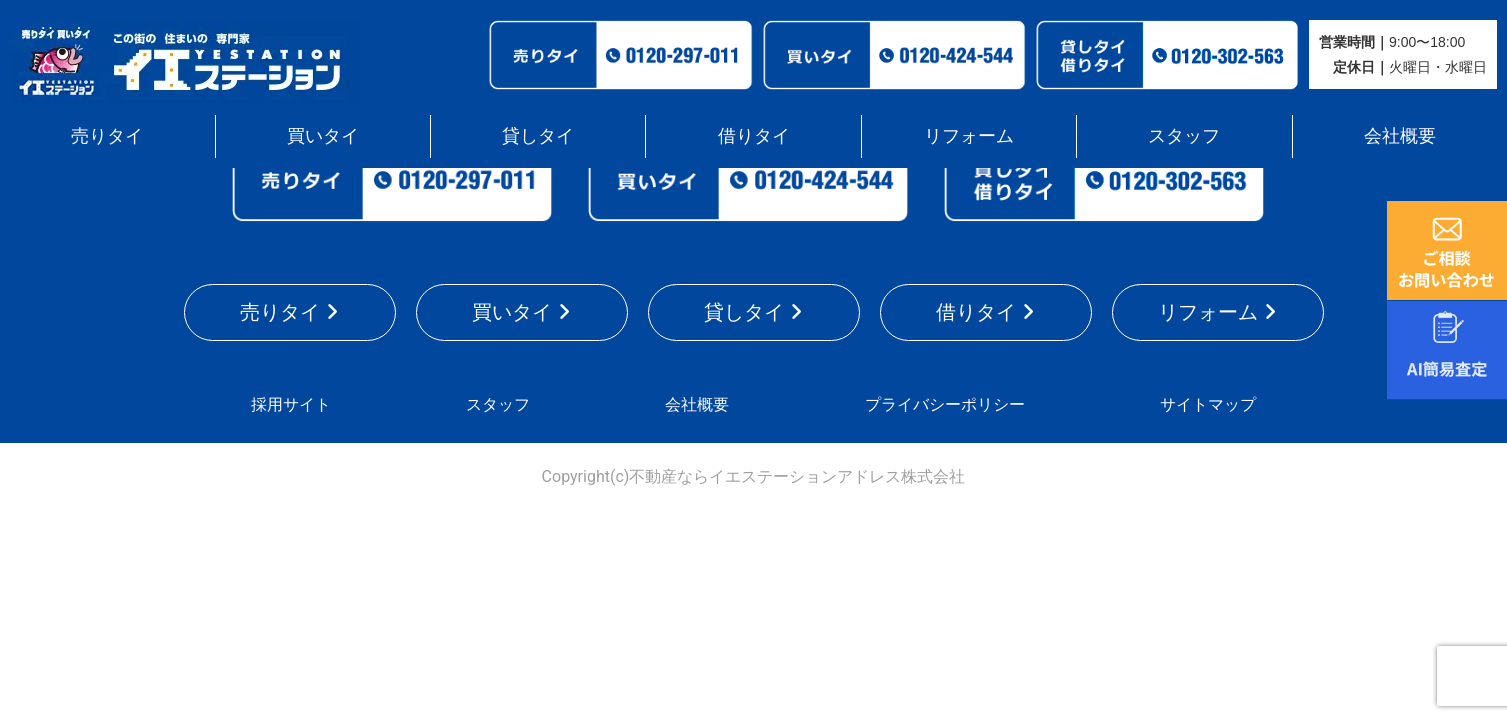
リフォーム (969, 135)
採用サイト (291, 404)
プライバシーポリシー (945, 404)
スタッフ (1184, 135)
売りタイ (107, 135)
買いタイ (323, 135)
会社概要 (1400, 135)
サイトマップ (1208, 404)
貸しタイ (538, 135)
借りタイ (754, 135)
